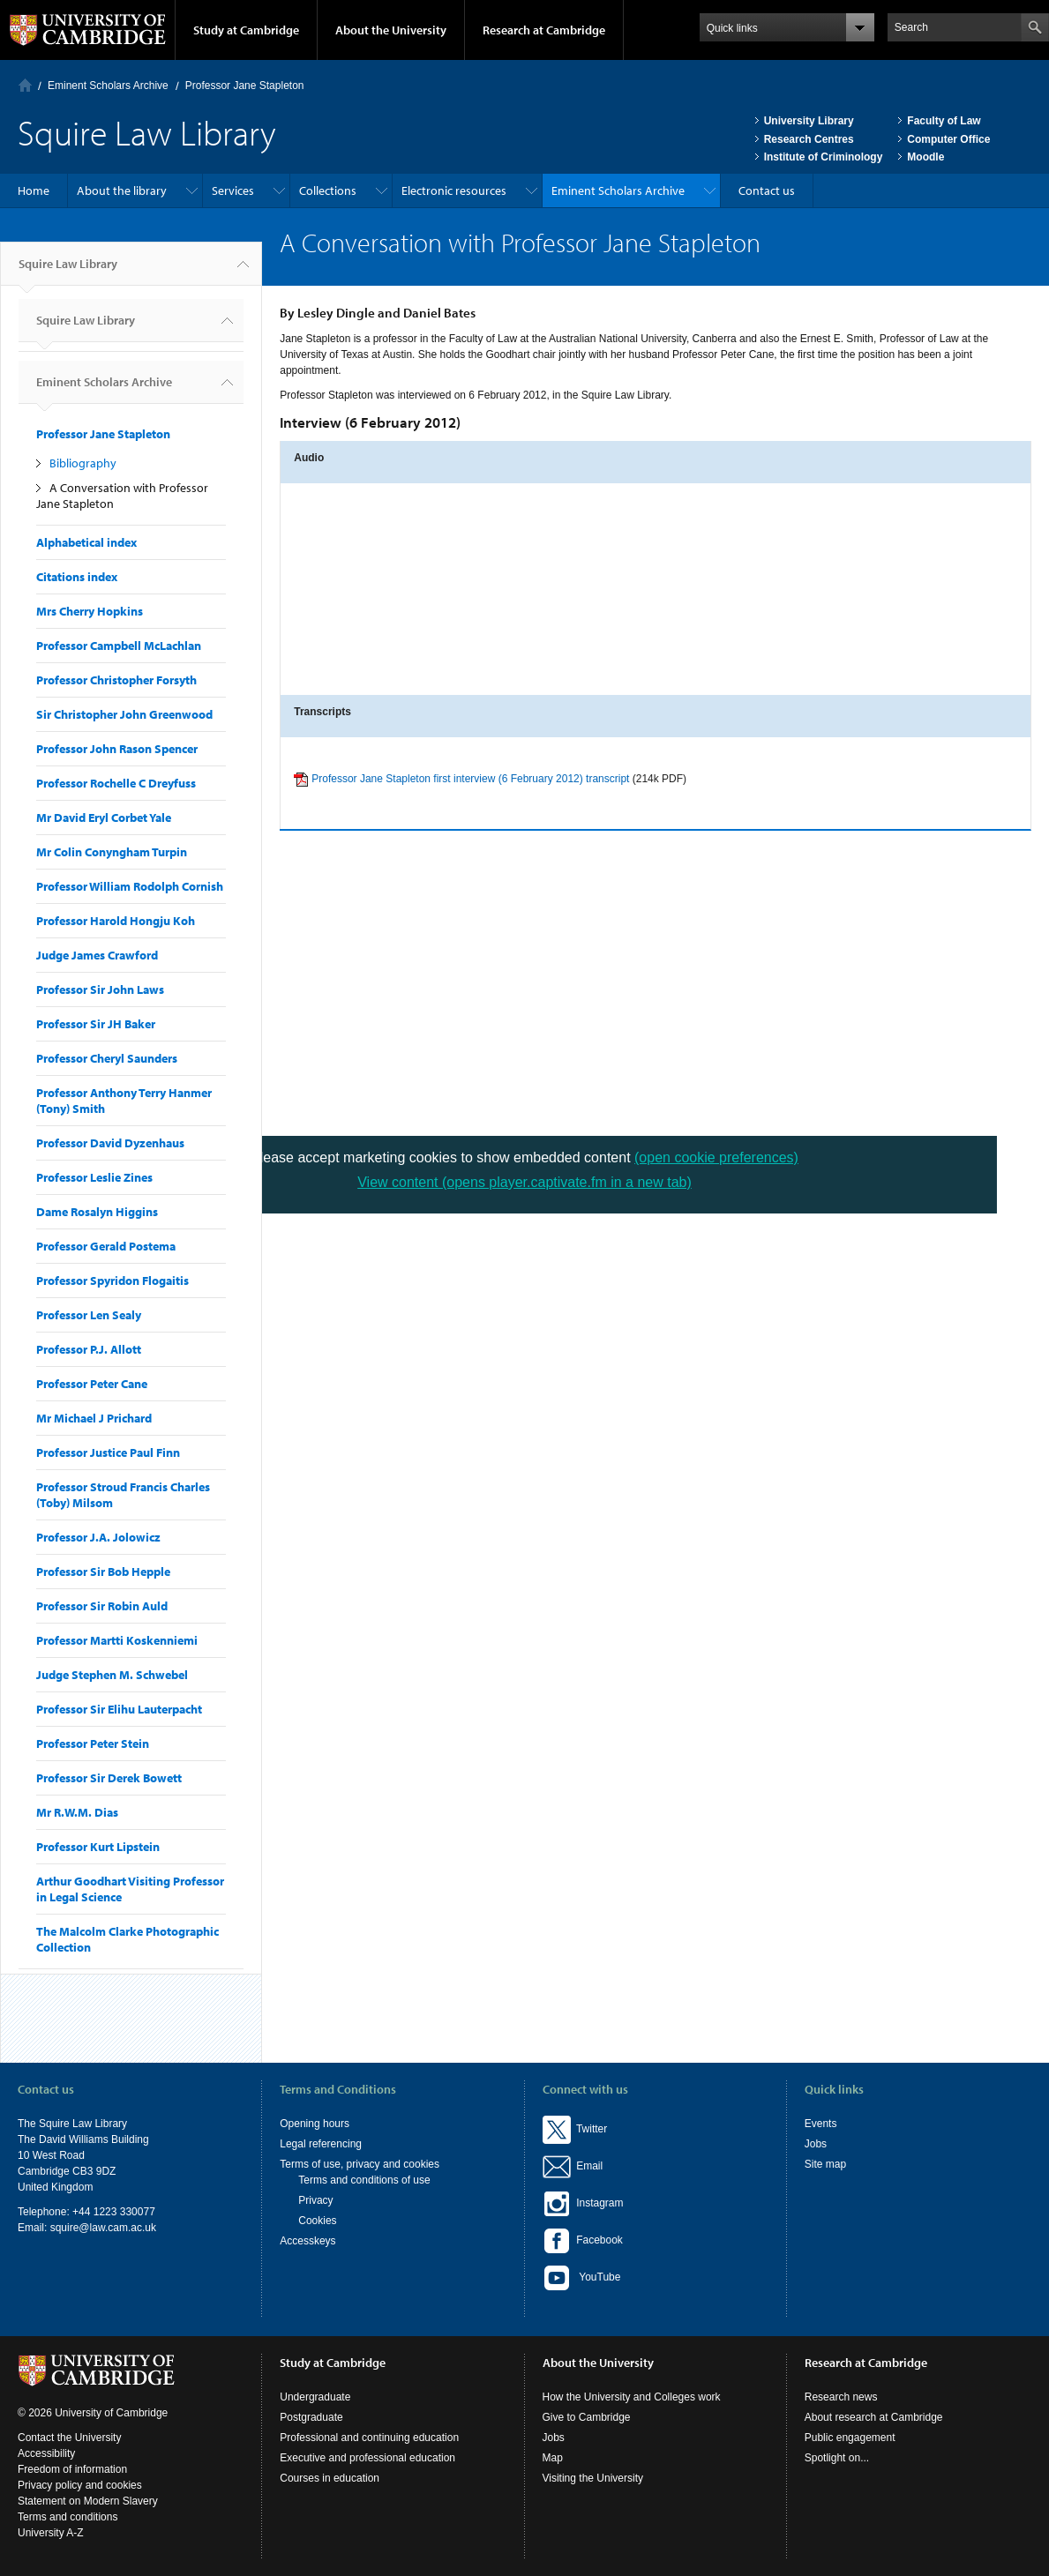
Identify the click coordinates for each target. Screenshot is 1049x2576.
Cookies (317, 2220)
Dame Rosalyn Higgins (97, 1212)
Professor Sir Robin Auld (102, 1606)
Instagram (583, 2203)
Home (25, 85)
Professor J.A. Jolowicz (98, 1537)
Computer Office (948, 139)
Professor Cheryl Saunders (106, 1058)
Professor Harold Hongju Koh (115, 921)
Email (587, 2166)
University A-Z (51, 2533)
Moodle (925, 157)
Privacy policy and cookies (80, 2485)
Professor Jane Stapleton (244, 85)
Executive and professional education (367, 2458)
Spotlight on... (837, 2458)
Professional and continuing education (369, 2437)
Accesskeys (307, 2241)
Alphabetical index (86, 542)
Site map (825, 2164)
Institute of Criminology (823, 157)
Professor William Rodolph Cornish (129, 886)
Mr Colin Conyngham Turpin (111, 852)
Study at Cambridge (246, 30)
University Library (809, 121)
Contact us (766, 190)
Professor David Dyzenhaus (110, 1143)
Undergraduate (315, 2397)
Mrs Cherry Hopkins (89, 611)
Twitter (575, 2129)
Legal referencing (321, 2144)
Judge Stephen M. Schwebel (112, 1675)
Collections (327, 190)
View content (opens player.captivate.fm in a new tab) (524, 1182)
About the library (122, 190)
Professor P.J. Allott (88, 1349)
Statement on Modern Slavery (88, 2501)
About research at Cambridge (874, 2417)
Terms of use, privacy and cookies (359, 2164)
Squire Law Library (68, 271)
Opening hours (314, 2123)
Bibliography (82, 463)
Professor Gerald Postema (106, 1246)
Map (553, 2458)
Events (821, 2123)
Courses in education (329, 2478)
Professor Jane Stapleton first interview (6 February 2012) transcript (470, 779)
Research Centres (809, 139)
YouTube (582, 2278)
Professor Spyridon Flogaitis (112, 1280)
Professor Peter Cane (91, 1384)
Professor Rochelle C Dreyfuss (116, 783)
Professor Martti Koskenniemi (117, 1640)
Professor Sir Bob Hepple (103, 1571)
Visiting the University (593, 2478)
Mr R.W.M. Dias (77, 1812)
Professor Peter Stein (92, 1743)
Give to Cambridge (587, 2417)
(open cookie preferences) (716, 1157)
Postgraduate (311, 2417)
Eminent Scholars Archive (108, 85)
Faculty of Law (943, 121)
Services (233, 190)
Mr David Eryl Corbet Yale (103, 817)
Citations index (76, 577)
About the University (390, 30)
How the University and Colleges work (632, 2397)
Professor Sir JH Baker (95, 1024)
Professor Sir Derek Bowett (109, 1778)
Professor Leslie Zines (94, 1177)
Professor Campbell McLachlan (118, 645)
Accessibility (46, 2453)
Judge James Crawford (97, 955)
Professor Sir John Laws (100, 989)
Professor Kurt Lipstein (98, 1847)
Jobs (816, 2144)
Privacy (315, 2200)
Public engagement (850, 2437)
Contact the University (69, 2437)
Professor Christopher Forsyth (116, 680)
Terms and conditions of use (364, 2180)
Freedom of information (72, 2469)
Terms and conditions (67, 2517)
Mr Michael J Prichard (94, 1418)
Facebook (583, 2240)
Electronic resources (453, 190)
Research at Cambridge (544, 30)
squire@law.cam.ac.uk (103, 2227)
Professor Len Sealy (88, 1315)
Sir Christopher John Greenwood (124, 714)
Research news (841, 2397)
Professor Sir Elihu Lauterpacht (119, 1709)
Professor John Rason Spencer (117, 749)
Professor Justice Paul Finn (108, 1452)
